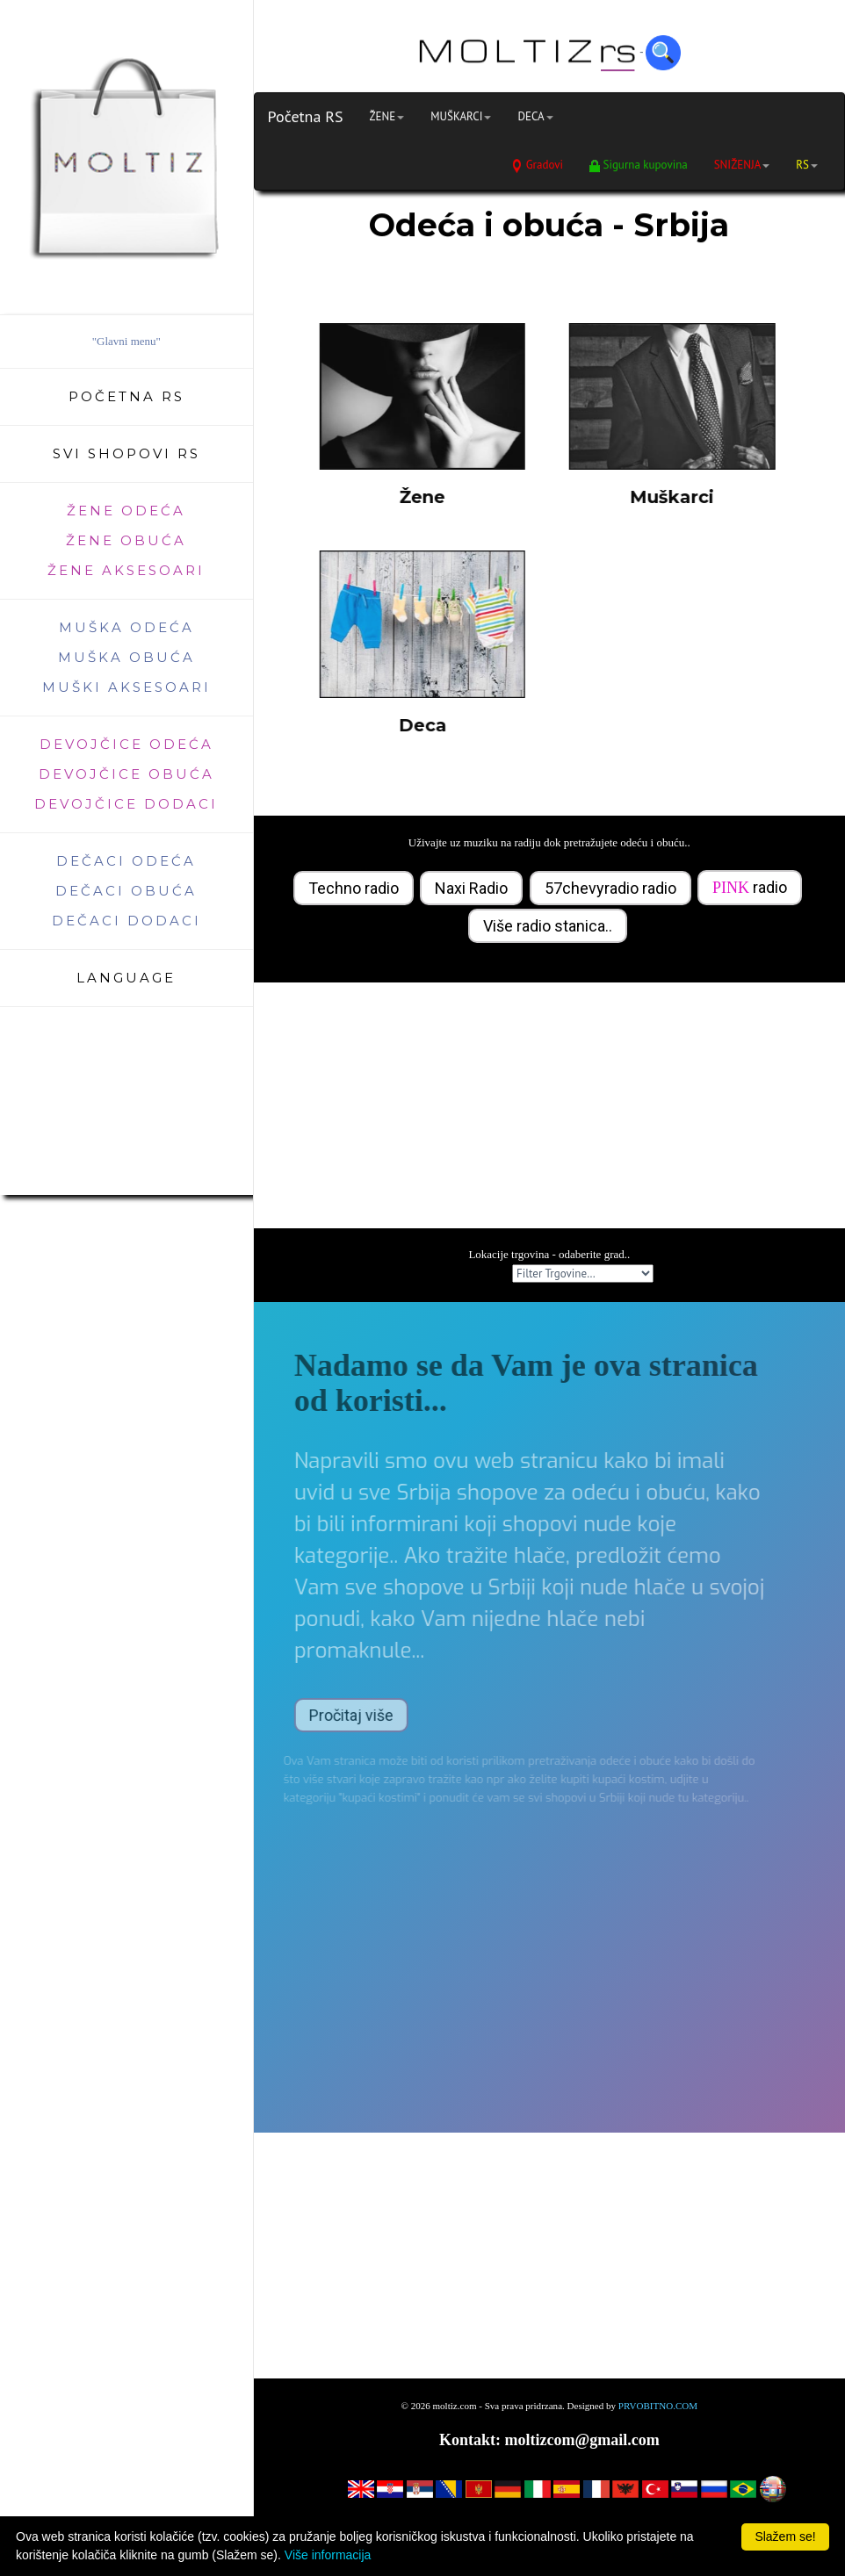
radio (749, 887)
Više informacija (328, 2555)
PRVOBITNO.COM (657, 2405)
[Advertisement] (549, 1105)
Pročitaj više (330, 1715)
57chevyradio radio (610, 888)
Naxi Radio (471, 888)
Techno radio (353, 888)
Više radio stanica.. (547, 926)
